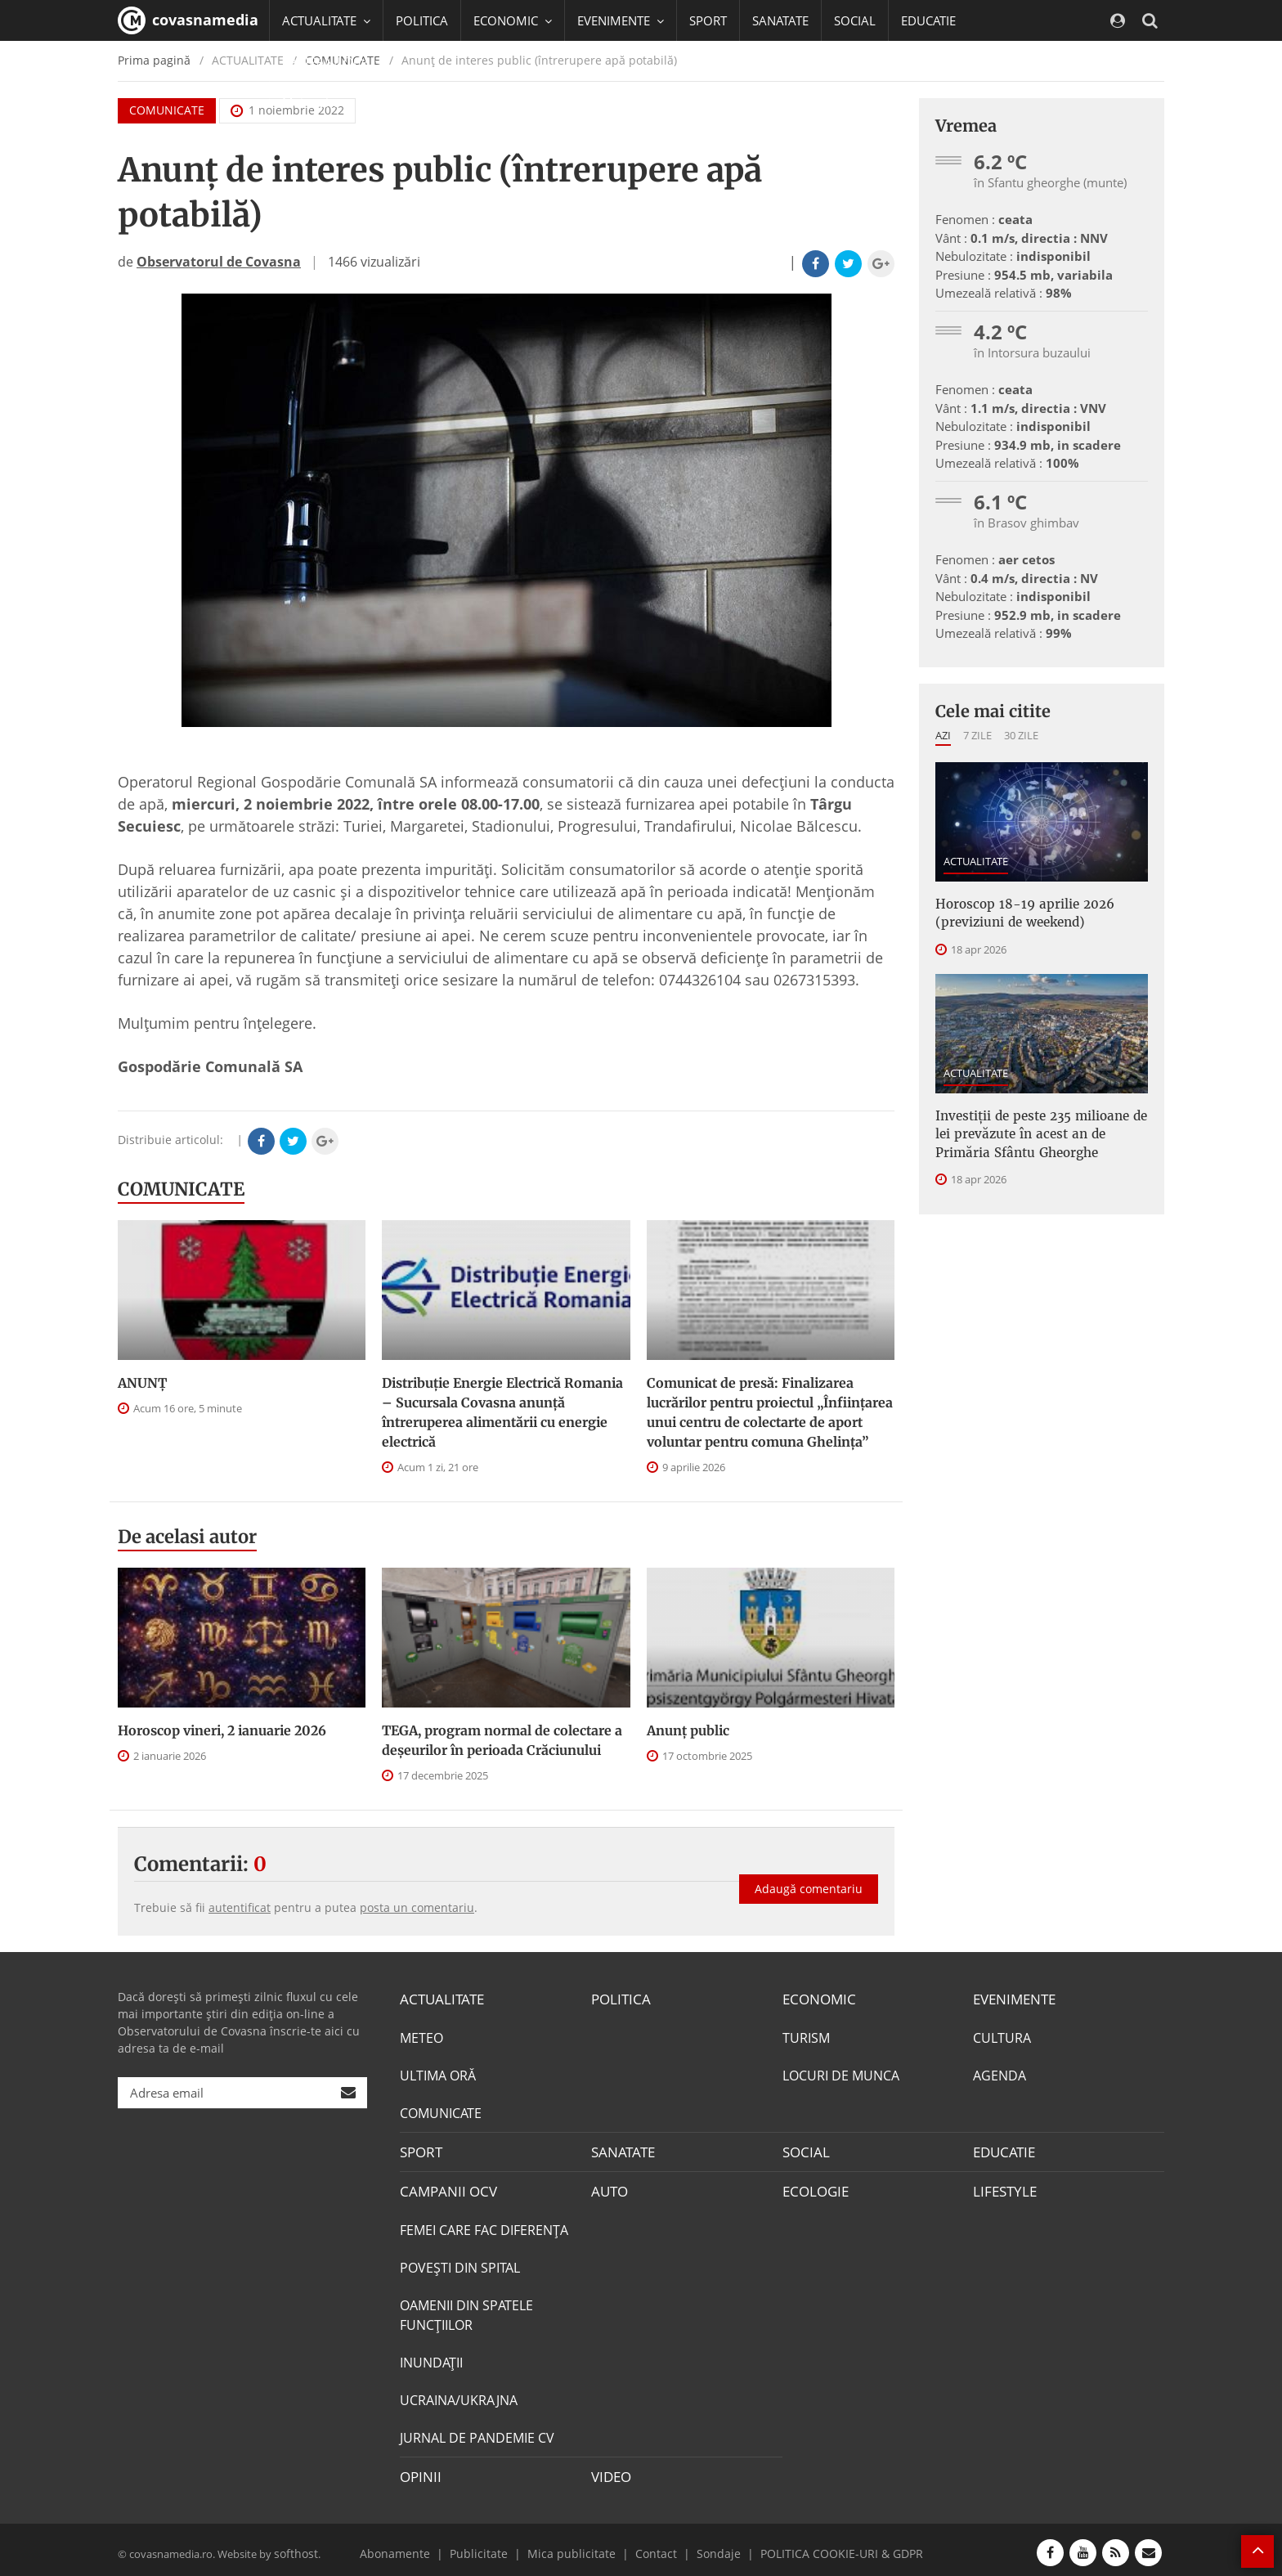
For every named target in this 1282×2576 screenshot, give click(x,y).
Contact (653, 2546)
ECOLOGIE (813, 2188)
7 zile (977, 735)
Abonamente (418, 2546)
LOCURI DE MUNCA (840, 2074)
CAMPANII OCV (445, 2188)
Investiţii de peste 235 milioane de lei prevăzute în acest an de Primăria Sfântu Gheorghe (1040, 1127)
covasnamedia (188, 20)
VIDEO (610, 2472)
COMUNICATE (181, 1189)
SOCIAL (855, 20)
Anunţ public (688, 1730)
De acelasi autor (187, 1536)
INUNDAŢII (431, 2358)
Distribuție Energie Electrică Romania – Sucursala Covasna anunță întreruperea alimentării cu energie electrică (502, 1412)
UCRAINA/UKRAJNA (459, 2396)
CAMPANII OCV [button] (332, 61)
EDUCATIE (928, 20)
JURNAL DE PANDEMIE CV (477, 2434)
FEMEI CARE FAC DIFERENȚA (484, 2226)
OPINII (418, 2472)
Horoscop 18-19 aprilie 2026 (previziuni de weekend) (1015, 911)
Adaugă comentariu (809, 1878)
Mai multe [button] (317, 102)
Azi (943, 735)
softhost (294, 2546)
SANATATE (780, 20)
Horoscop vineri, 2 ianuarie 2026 (222, 1730)
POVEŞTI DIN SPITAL (460, 2264)
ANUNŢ (142, 1383)
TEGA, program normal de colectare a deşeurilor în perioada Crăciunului (502, 1740)
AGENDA (999, 2074)
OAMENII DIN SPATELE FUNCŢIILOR (466, 2311)
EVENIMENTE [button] (620, 20)
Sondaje (711, 2546)
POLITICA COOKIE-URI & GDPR (823, 2546)
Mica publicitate (577, 2546)
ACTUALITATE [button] (326, 20)
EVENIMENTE (1012, 1999)
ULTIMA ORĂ (438, 2074)
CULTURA (1002, 2036)
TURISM (806, 2036)
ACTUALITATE (976, 861)
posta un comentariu (417, 1907)
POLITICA (422, 20)
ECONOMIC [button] (512, 20)
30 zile (1021, 735)
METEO (421, 2036)
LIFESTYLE (1003, 2188)
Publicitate (494, 2546)
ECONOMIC (816, 1999)
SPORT (708, 20)
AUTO (608, 2188)
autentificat (239, 1907)
